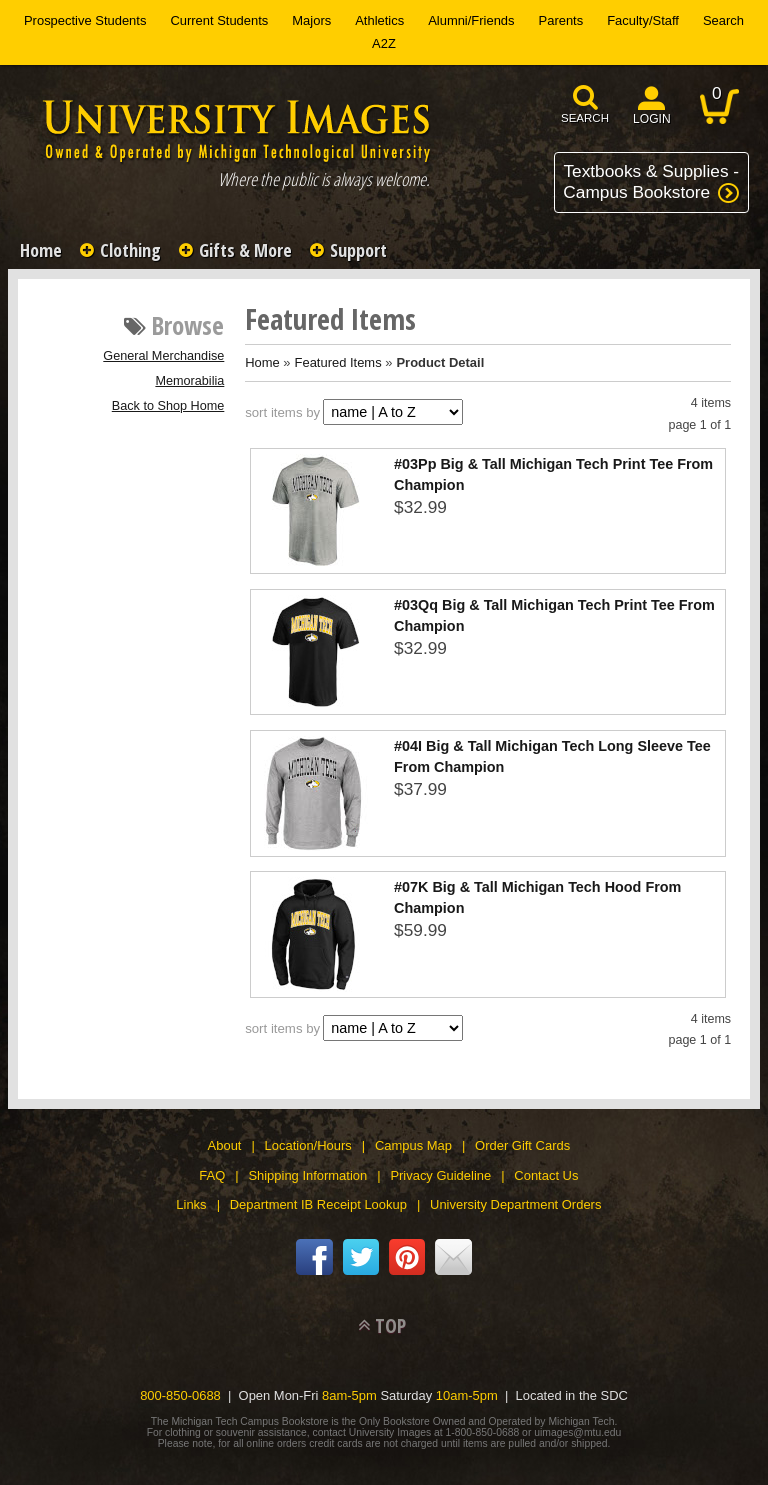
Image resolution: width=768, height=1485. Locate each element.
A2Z (384, 43)
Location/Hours (308, 1145)
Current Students (219, 20)
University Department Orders (515, 1204)
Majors (311, 20)
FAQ (212, 1175)
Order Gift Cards (522, 1145)
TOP (390, 1325)
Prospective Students (85, 20)
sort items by (282, 412)
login (652, 119)
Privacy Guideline (440, 1175)
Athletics (379, 20)
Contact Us (546, 1175)
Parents (561, 20)
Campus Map (413, 1145)
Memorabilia (189, 381)
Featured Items (338, 362)
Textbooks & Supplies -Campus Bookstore (651, 181)
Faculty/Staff (643, 20)
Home (41, 250)
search (585, 118)
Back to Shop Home (168, 406)
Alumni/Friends (471, 20)
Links (191, 1204)
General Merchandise (163, 356)
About (225, 1145)
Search (723, 20)
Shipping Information (307, 1175)
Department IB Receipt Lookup (318, 1204)
